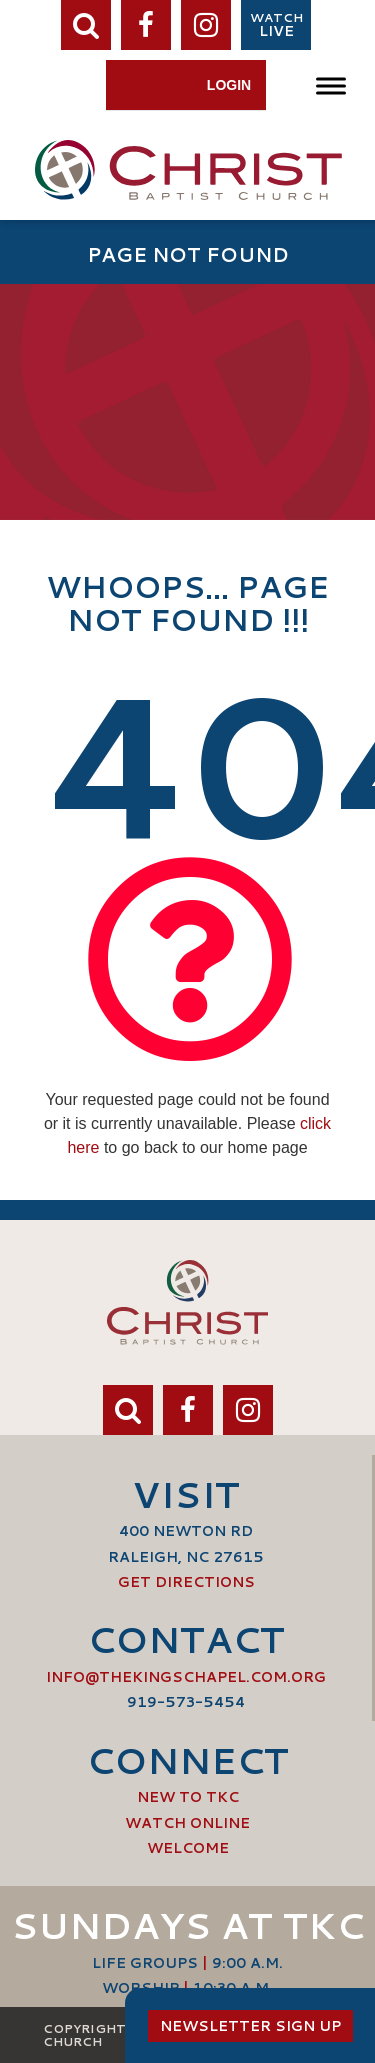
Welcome (188, 1848)
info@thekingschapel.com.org (186, 1677)
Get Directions (186, 1582)
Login (229, 85)
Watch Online (187, 1823)
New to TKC (188, 1797)
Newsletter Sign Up (250, 2026)
